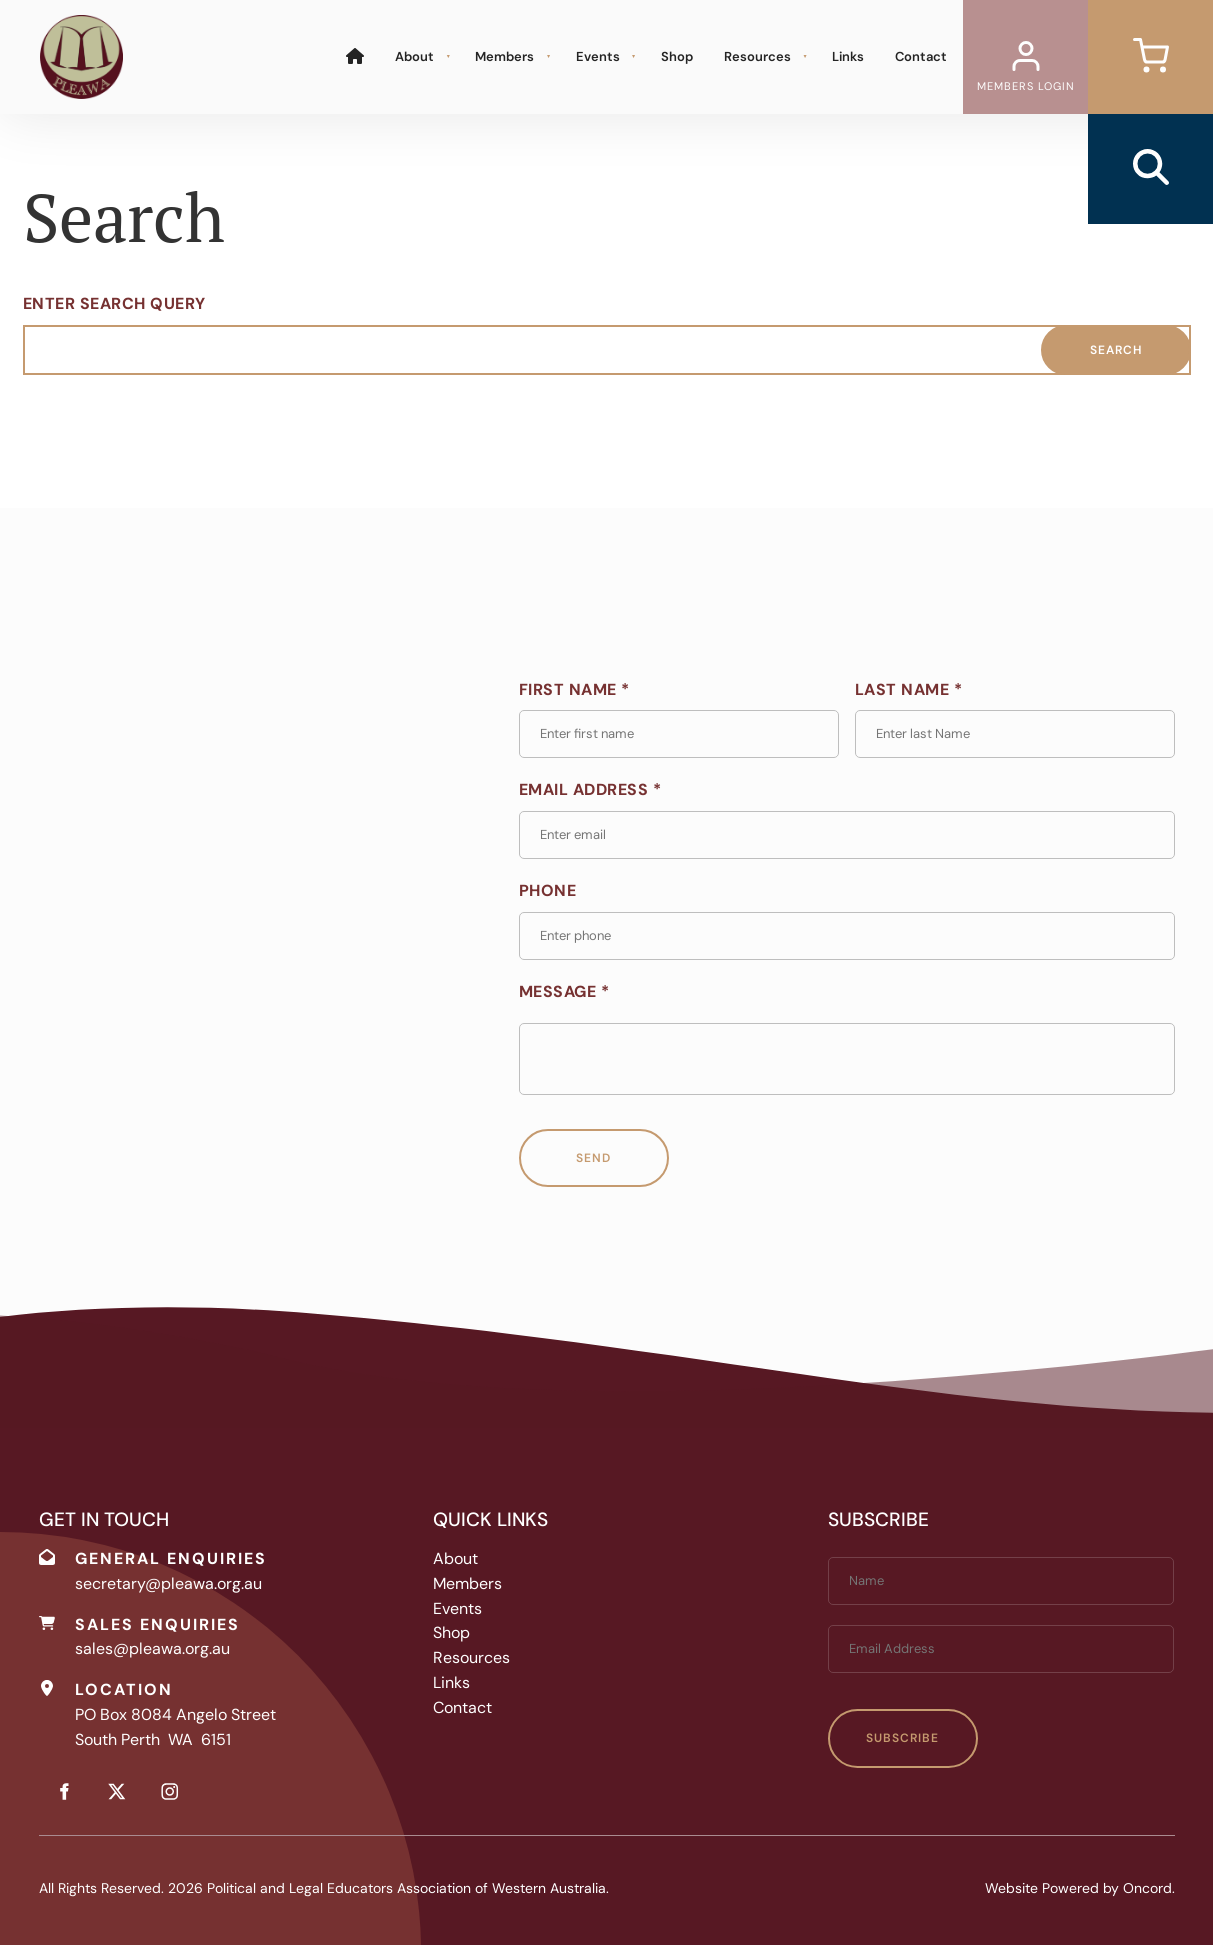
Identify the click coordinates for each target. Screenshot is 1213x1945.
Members (504, 56)
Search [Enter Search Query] (1116, 350)
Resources (757, 56)
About (414, 56)
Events (598, 56)
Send (593, 1158)
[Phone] (847, 936)
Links (848, 56)
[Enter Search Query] (607, 350)
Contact (921, 56)
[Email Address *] (847, 835)
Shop (677, 56)
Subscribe (902, 1738)
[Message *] (847, 1059)
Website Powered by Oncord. (1080, 1888)
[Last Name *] (1015, 734)
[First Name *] (679, 734)
